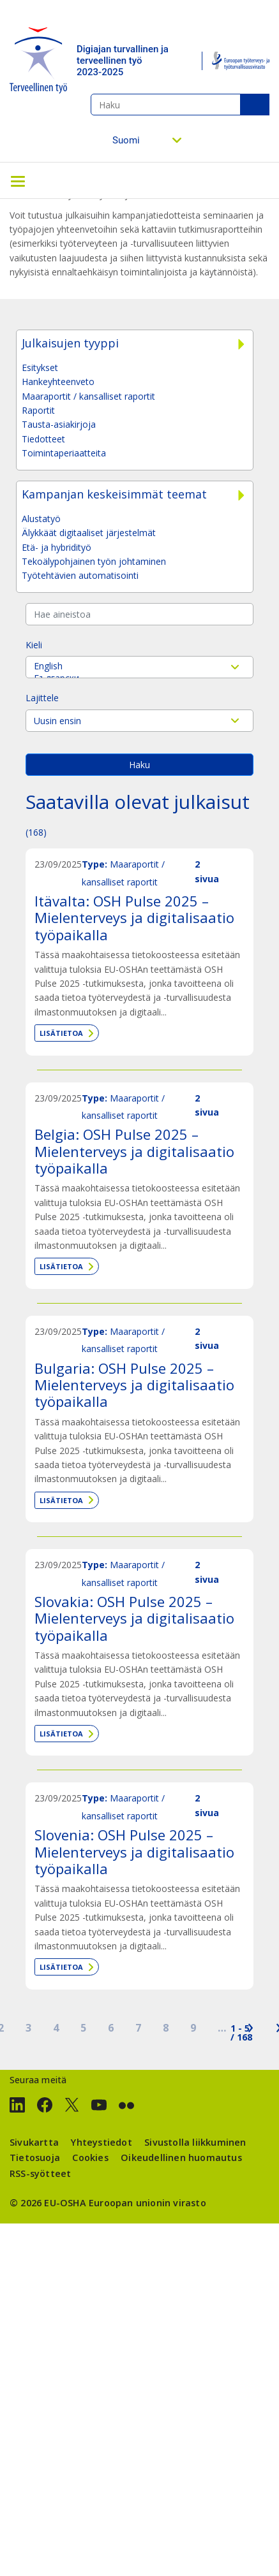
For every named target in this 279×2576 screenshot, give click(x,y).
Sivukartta (34, 2142)
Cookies (90, 2157)
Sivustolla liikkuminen (195, 2142)
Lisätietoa (61, 1033)
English (139, 666)
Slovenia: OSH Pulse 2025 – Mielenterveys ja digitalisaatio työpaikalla (134, 1851)
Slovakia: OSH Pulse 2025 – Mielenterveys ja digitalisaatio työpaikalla (134, 1618)
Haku (254, 104)
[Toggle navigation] (18, 180)
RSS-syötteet (40, 2173)
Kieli (34, 645)
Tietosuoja (35, 2157)
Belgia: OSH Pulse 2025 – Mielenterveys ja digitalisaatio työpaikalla (134, 1150)
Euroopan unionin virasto (147, 2203)
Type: (94, 864)
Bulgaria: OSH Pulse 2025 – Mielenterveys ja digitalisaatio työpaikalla (134, 1384)
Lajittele (42, 698)
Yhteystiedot (101, 2142)
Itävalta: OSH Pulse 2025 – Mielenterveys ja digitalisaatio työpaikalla (134, 917)
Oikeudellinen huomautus (181, 2157)
